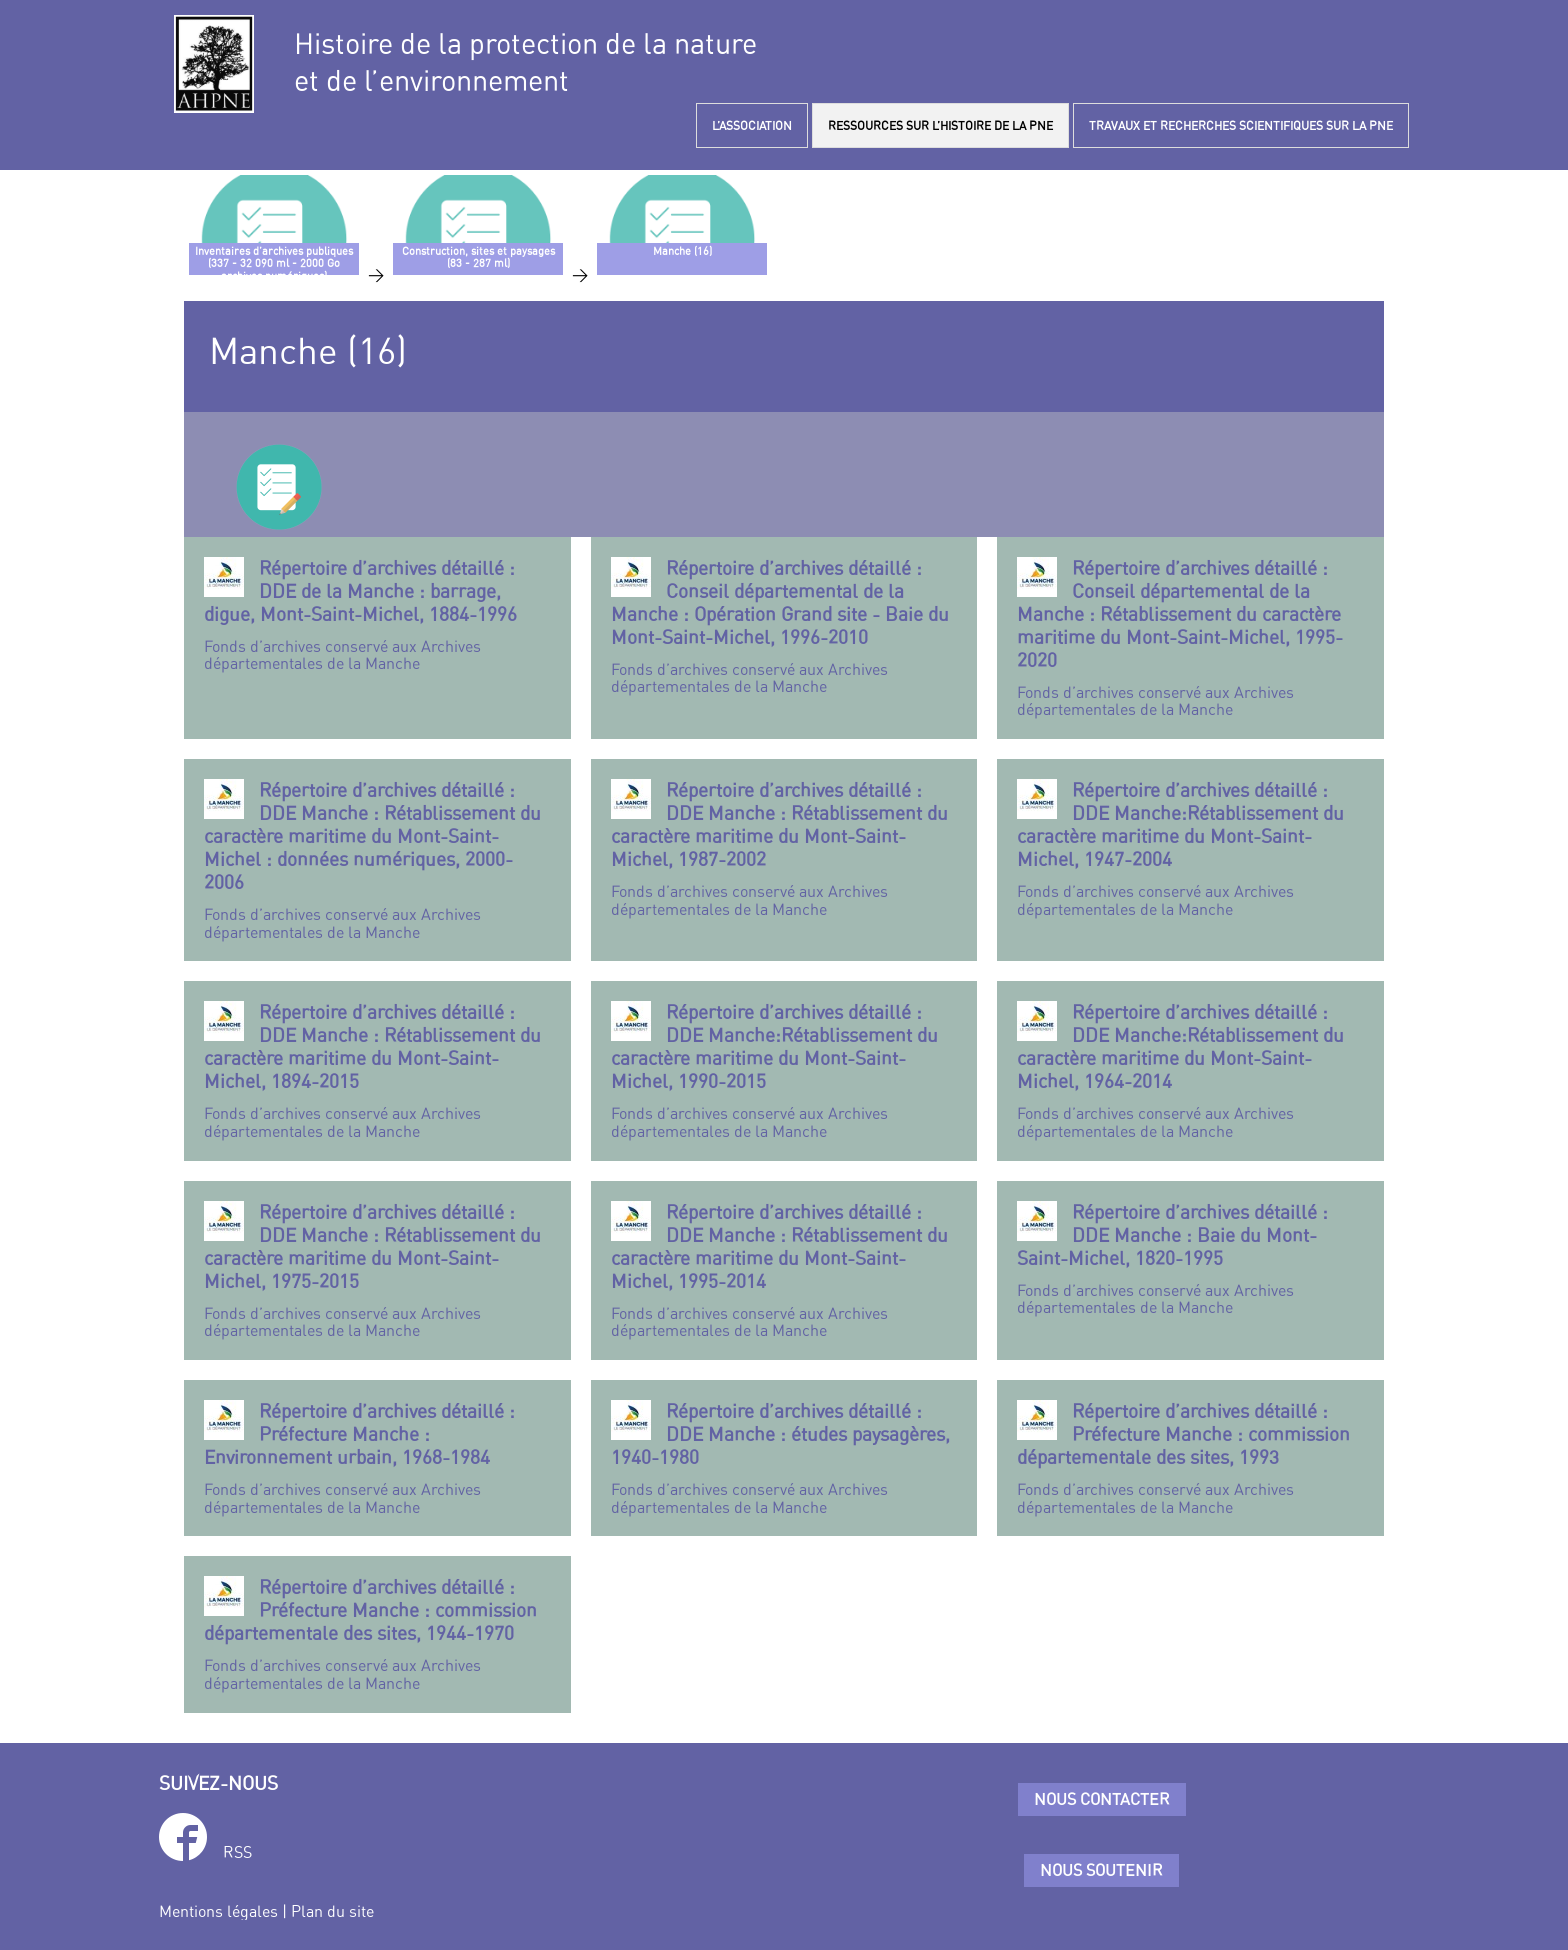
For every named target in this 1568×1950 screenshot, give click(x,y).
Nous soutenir (1101, 1870)
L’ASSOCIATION (752, 125)
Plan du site (332, 1911)
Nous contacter (1102, 1799)
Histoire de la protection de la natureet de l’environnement (525, 62)
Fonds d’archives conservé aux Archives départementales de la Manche (377, 615)
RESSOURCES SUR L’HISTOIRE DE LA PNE (940, 125)
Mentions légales (218, 1911)
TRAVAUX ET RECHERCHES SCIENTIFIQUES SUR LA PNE (1241, 125)
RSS (237, 1852)
